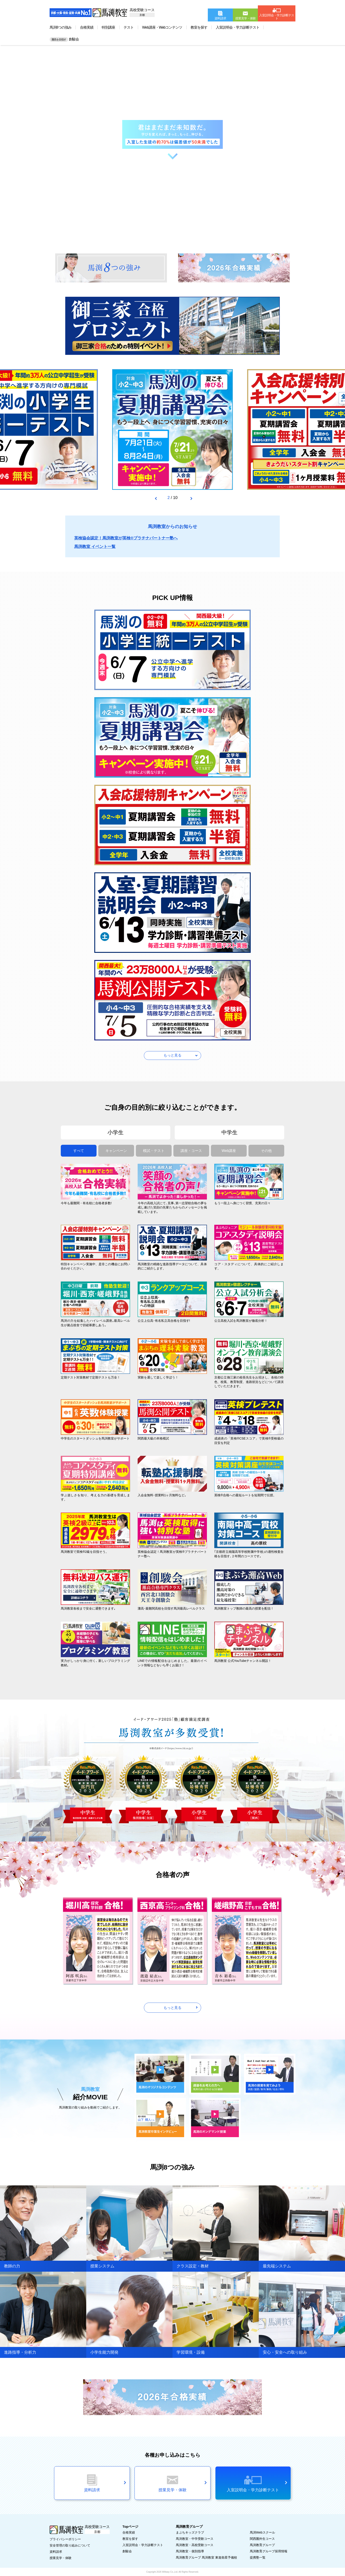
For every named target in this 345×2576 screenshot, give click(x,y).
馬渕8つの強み (61, 27)
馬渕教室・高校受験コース (194, 2545)
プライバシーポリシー (65, 2539)
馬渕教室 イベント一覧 (95, 546)
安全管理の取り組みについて (70, 2545)
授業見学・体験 (61, 2558)
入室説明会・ (142, 2545)
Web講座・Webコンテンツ (162, 27)
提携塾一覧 (257, 2557)
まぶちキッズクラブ (190, 2532)
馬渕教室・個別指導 (190, 2551)
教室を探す (199, 27)
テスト (129, 27)
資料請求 (56, 2551)
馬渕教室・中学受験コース (194, 2538)
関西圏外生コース (262, 2538)
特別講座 (108, 27)
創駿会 (64, 39)
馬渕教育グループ (262, 2545)
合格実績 (86, 27)
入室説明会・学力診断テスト (237, 27)
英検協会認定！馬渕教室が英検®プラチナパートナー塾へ (126, 538)
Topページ (130, 2526)
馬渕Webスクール (262, 2532)
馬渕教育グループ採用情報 (268, 2551)
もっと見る (172, 1055)
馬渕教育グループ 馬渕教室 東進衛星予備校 (206, 2557)
